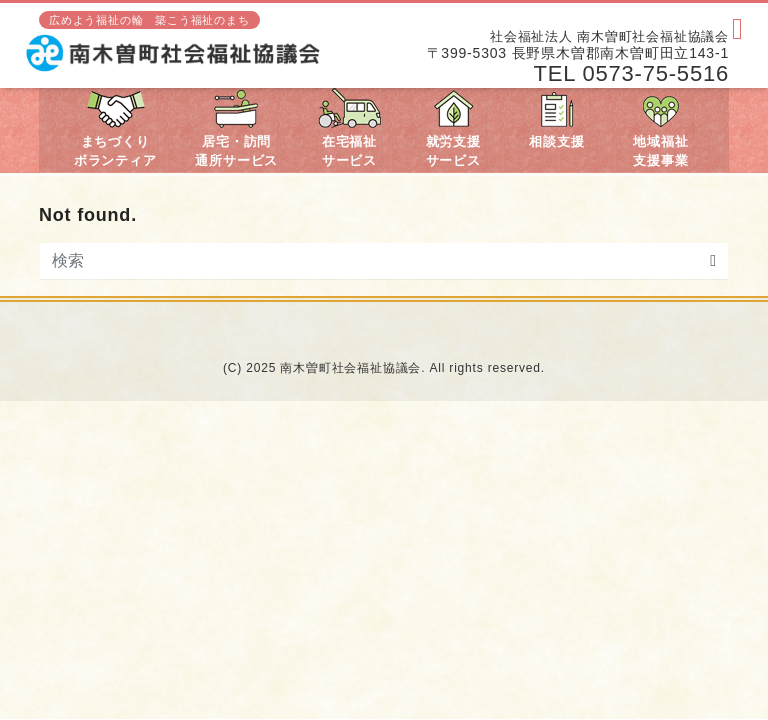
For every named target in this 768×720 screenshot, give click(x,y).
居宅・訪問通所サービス (236, 128)
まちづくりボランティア (115, 128)
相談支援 (556, 118)
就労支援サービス (453, 128)
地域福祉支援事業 (660, 128)
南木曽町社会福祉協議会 (350, 368)
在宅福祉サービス (349, 128)
